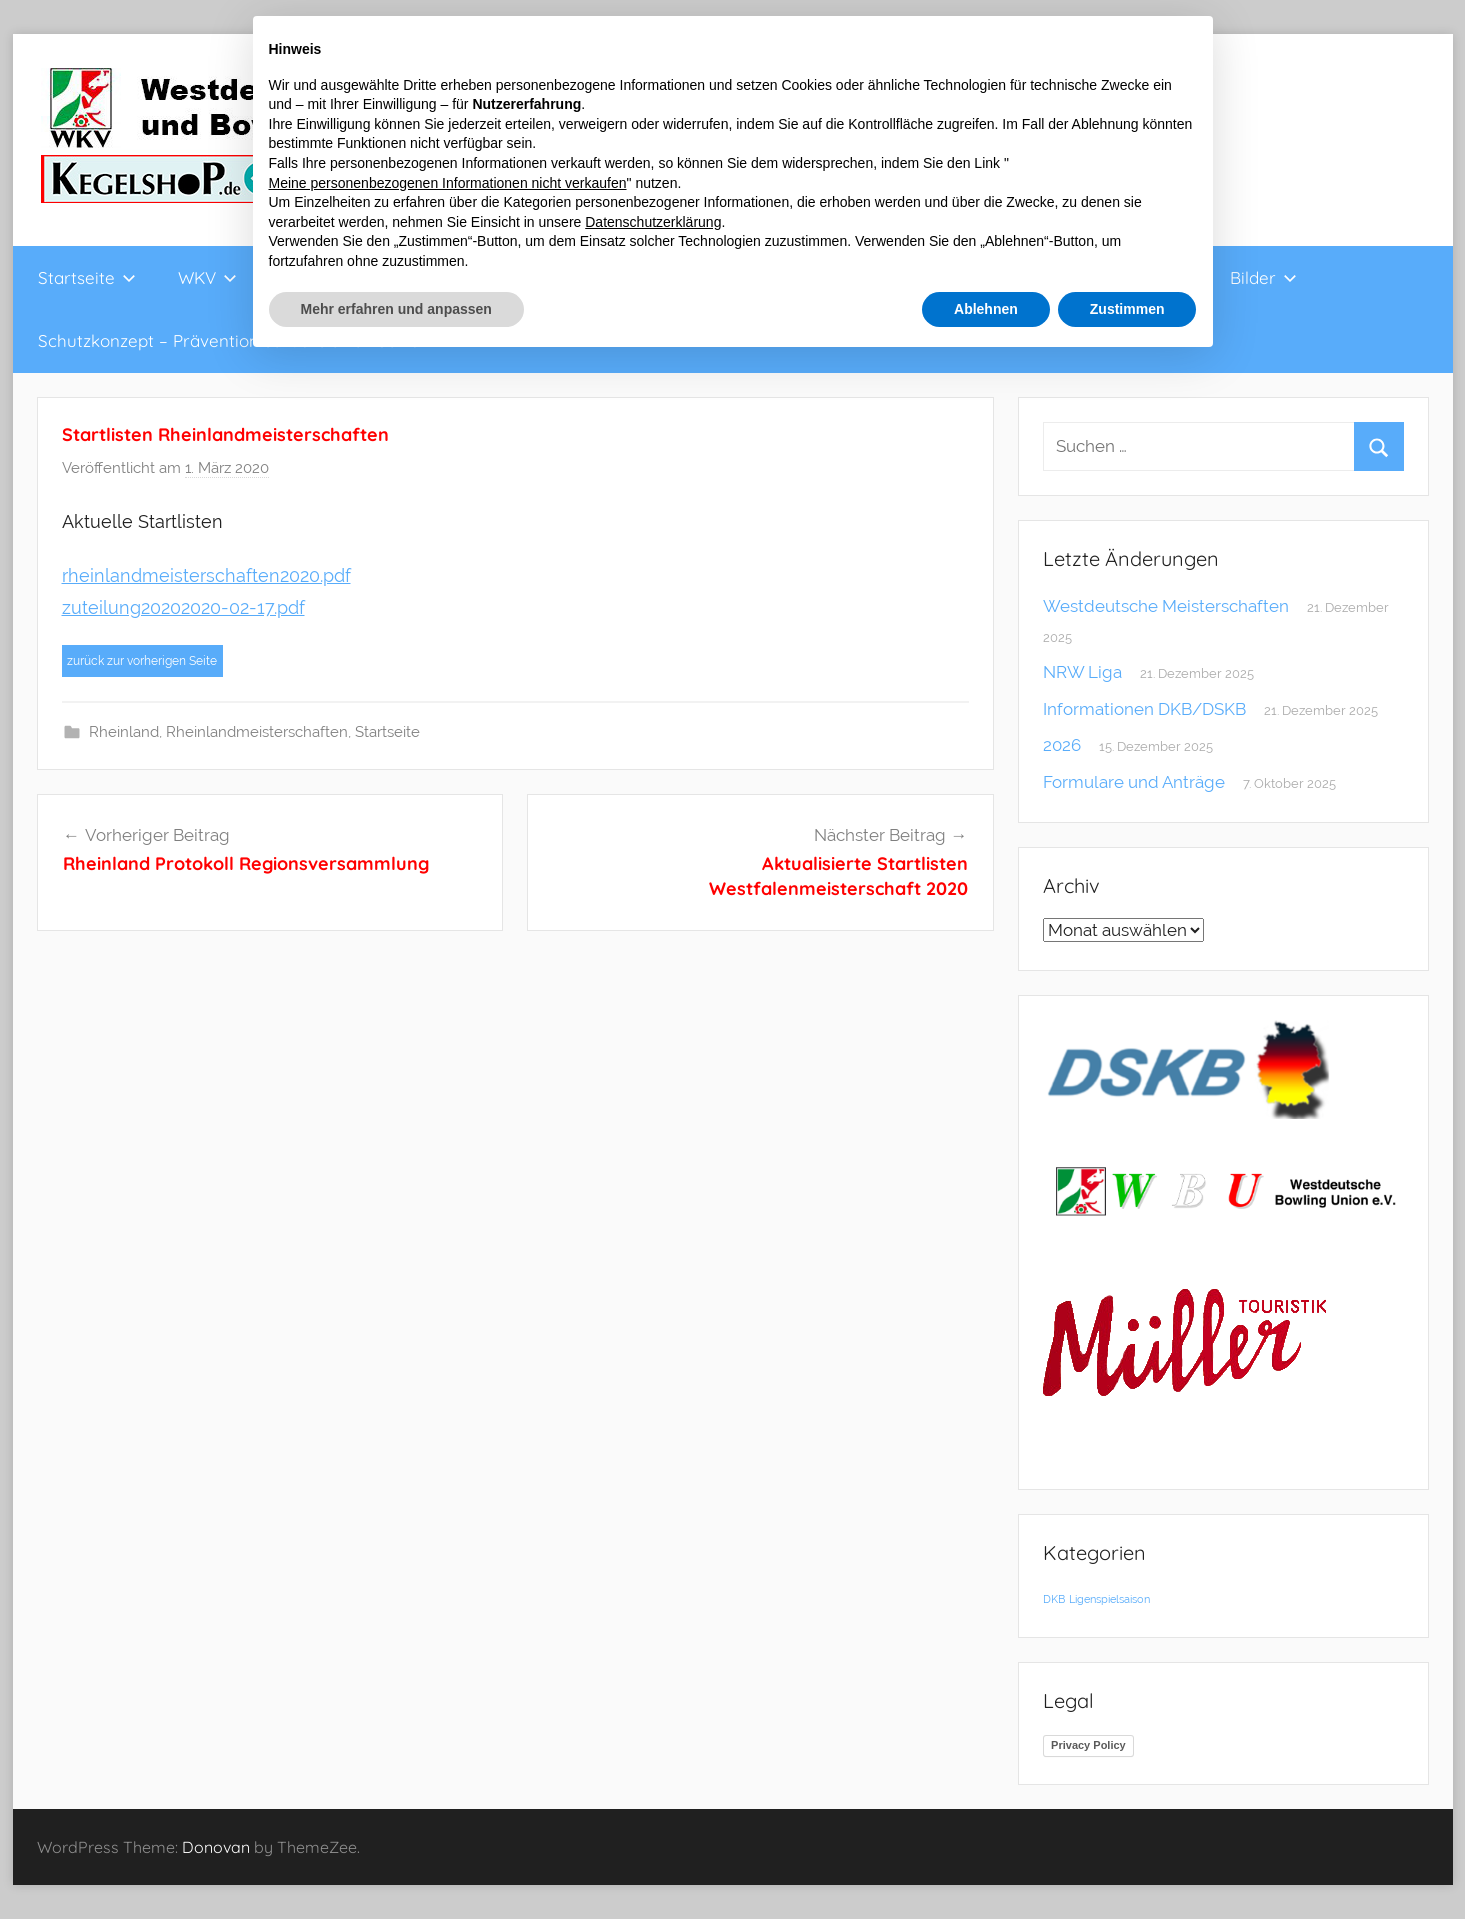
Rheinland (124, 732)
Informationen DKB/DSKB (1144, 709)
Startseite (87, 277)
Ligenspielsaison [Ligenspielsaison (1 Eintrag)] (1109, 1599)
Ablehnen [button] (986, 309)
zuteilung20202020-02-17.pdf (183, 607)
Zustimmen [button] (1127, 309)
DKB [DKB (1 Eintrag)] (1054, 1599)
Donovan (216, 1847)
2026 (1062, 745)
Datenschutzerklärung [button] (653, 222)
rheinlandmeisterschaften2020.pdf (206, 575)
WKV (207, 277)
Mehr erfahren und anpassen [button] (396, 309)
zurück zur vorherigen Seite (142, 661)
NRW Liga (1082, 672)
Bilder (1263, 277)
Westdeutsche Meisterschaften (1166, 606)
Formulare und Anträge (1134, 782)
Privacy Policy (1088, 1745)
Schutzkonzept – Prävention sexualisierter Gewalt (234, 340)
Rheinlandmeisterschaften (257, 732)
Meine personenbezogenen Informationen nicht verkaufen (448, 183)
